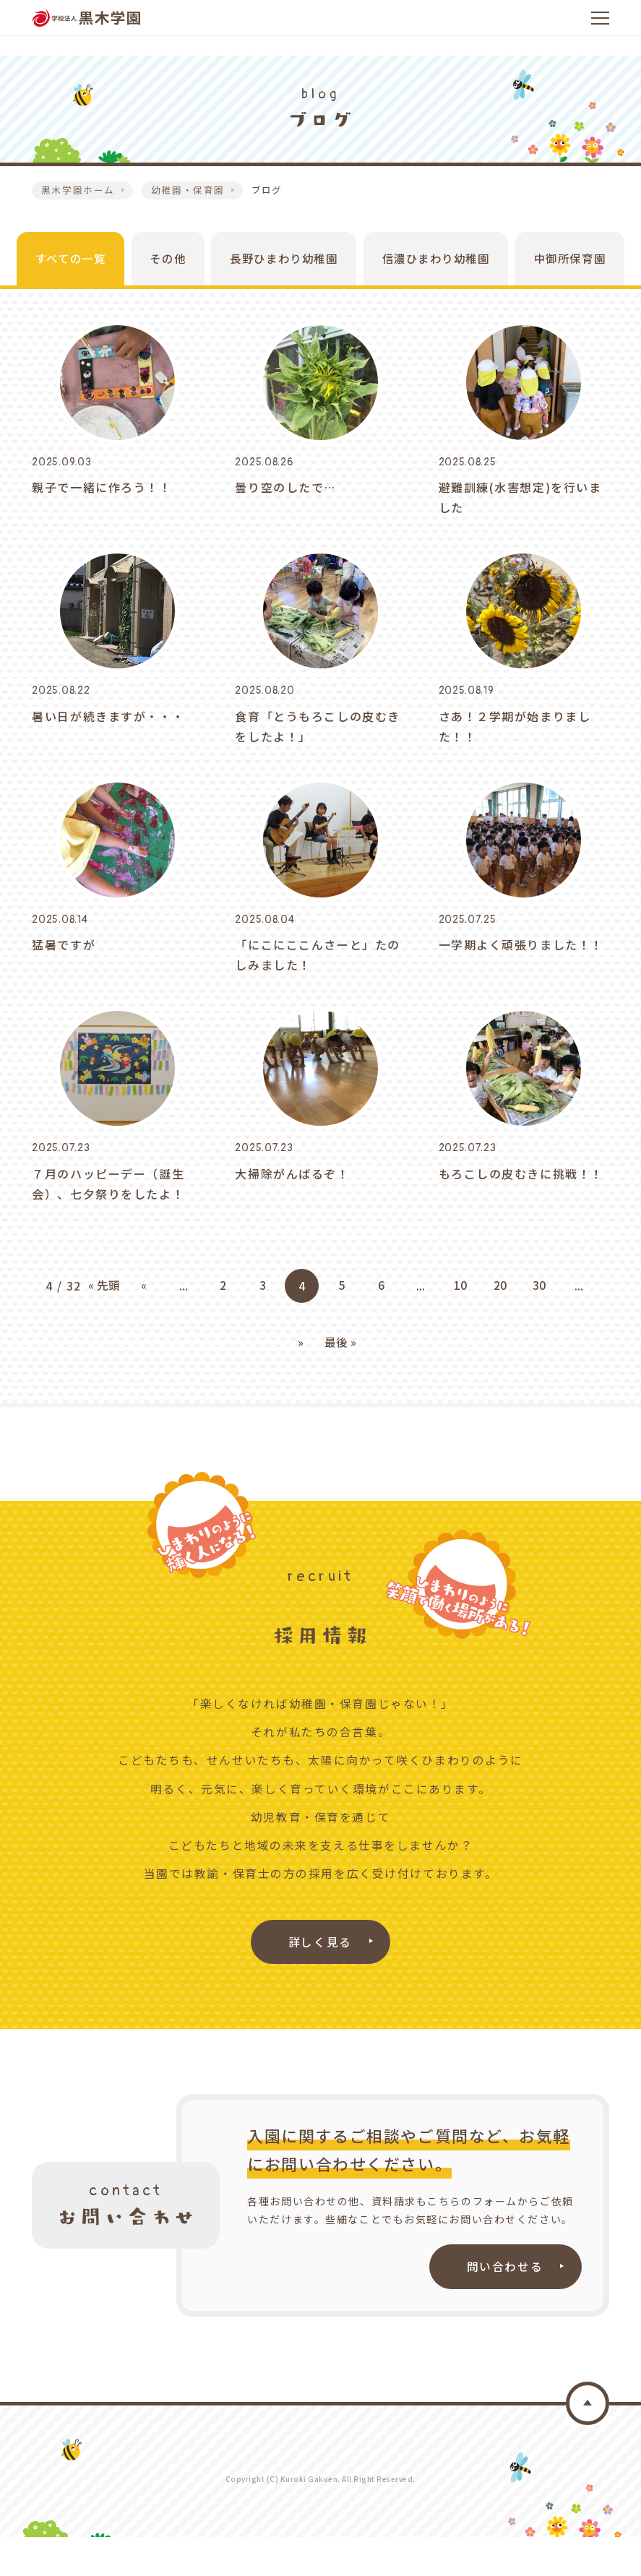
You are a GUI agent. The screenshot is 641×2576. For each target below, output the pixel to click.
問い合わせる (504, 2305)
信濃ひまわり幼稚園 (436, 267)
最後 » (340, 1380)
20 (499, 1324)
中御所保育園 (575, 267)
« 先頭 (105, 1324)
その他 (155, 267)
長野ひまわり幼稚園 (277, 267)
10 (459, 1324)
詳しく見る (321, 1979)
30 (539, 1324)
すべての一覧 (54, 267)
